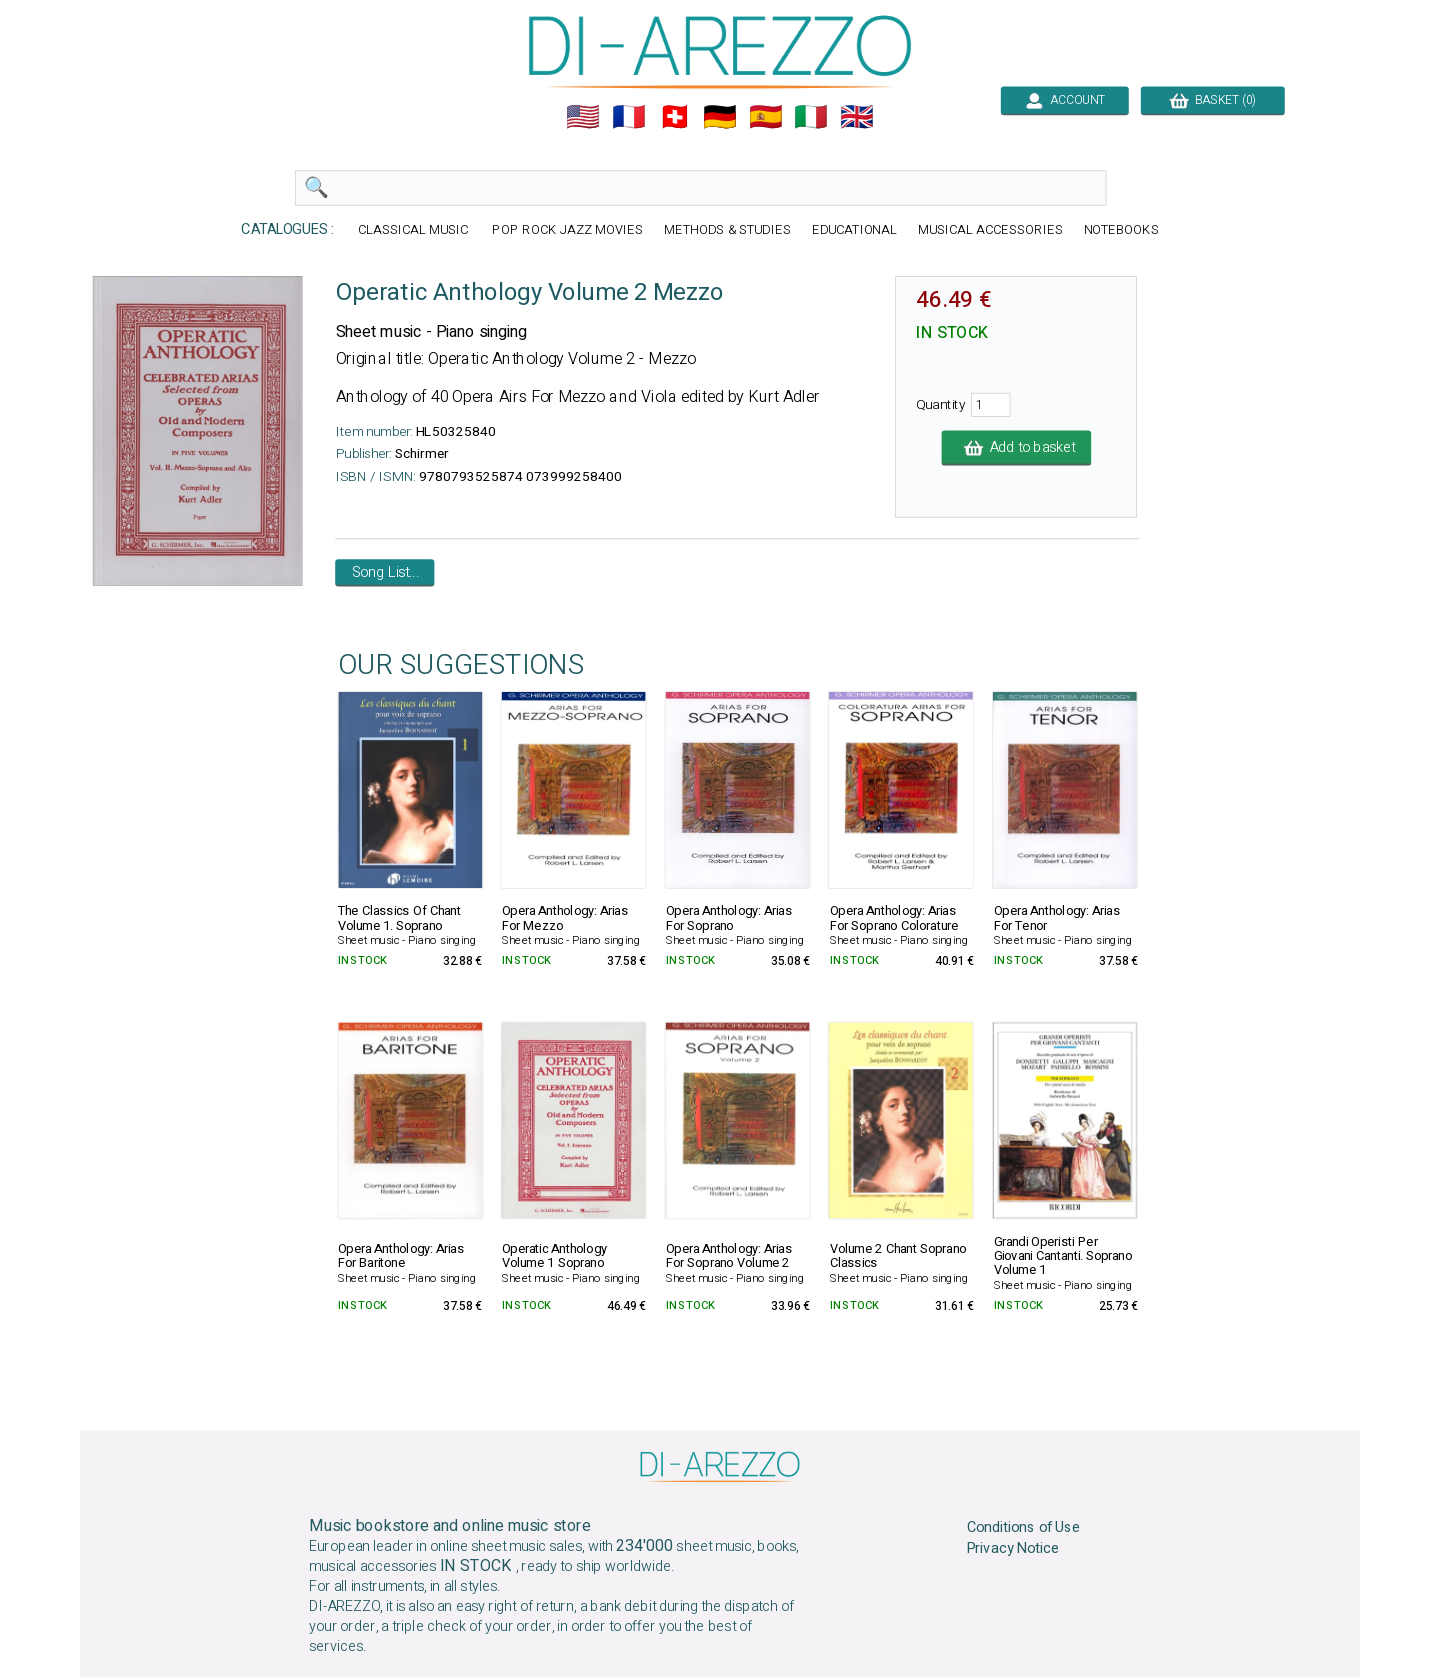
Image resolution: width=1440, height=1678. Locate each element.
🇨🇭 (675, 117)
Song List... (385, 573)
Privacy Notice (1013, 1549)
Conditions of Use (1024, 1528)
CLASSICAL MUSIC (415, 230)
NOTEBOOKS (1121, 230)
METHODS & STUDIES (727, 230)
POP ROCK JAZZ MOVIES (567, 230)
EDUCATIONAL (855, 230)
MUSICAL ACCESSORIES (990, 230)
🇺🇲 (583, 117)
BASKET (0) (1212, 100)
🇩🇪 (720, 117)
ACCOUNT (1064, 100)
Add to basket (1017, 448)
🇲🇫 (629, 117)
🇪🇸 (766, 117)
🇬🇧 (857, 117)
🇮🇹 (811, 117)
